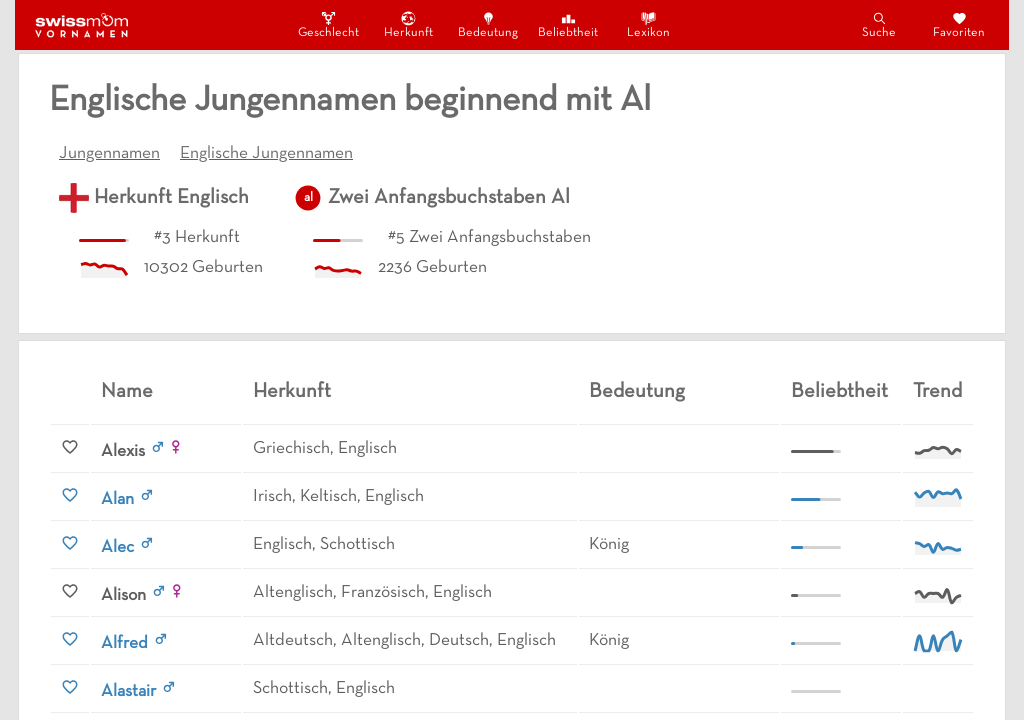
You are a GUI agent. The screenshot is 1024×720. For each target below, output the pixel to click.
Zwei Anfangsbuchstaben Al (449, 198)
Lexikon (648, 24)
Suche (879, 24)
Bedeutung (488, 24)
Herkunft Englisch (171, 198)
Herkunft (408, 24)
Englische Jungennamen (266, 154)
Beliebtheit (568, 24)
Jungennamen (109, 154)
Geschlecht (328, 24)
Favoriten (959, 24)
